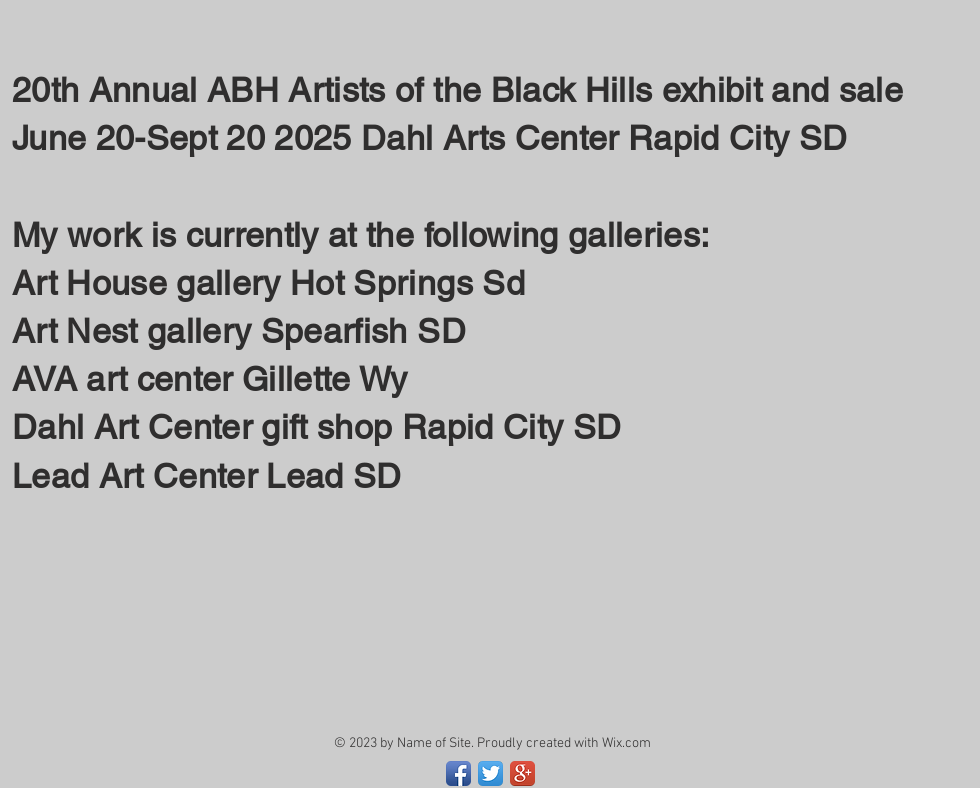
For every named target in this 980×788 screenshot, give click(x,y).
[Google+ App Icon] (522, 773)
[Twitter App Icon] (490, 773)
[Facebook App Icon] (458, 773)
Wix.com (626, 743)
